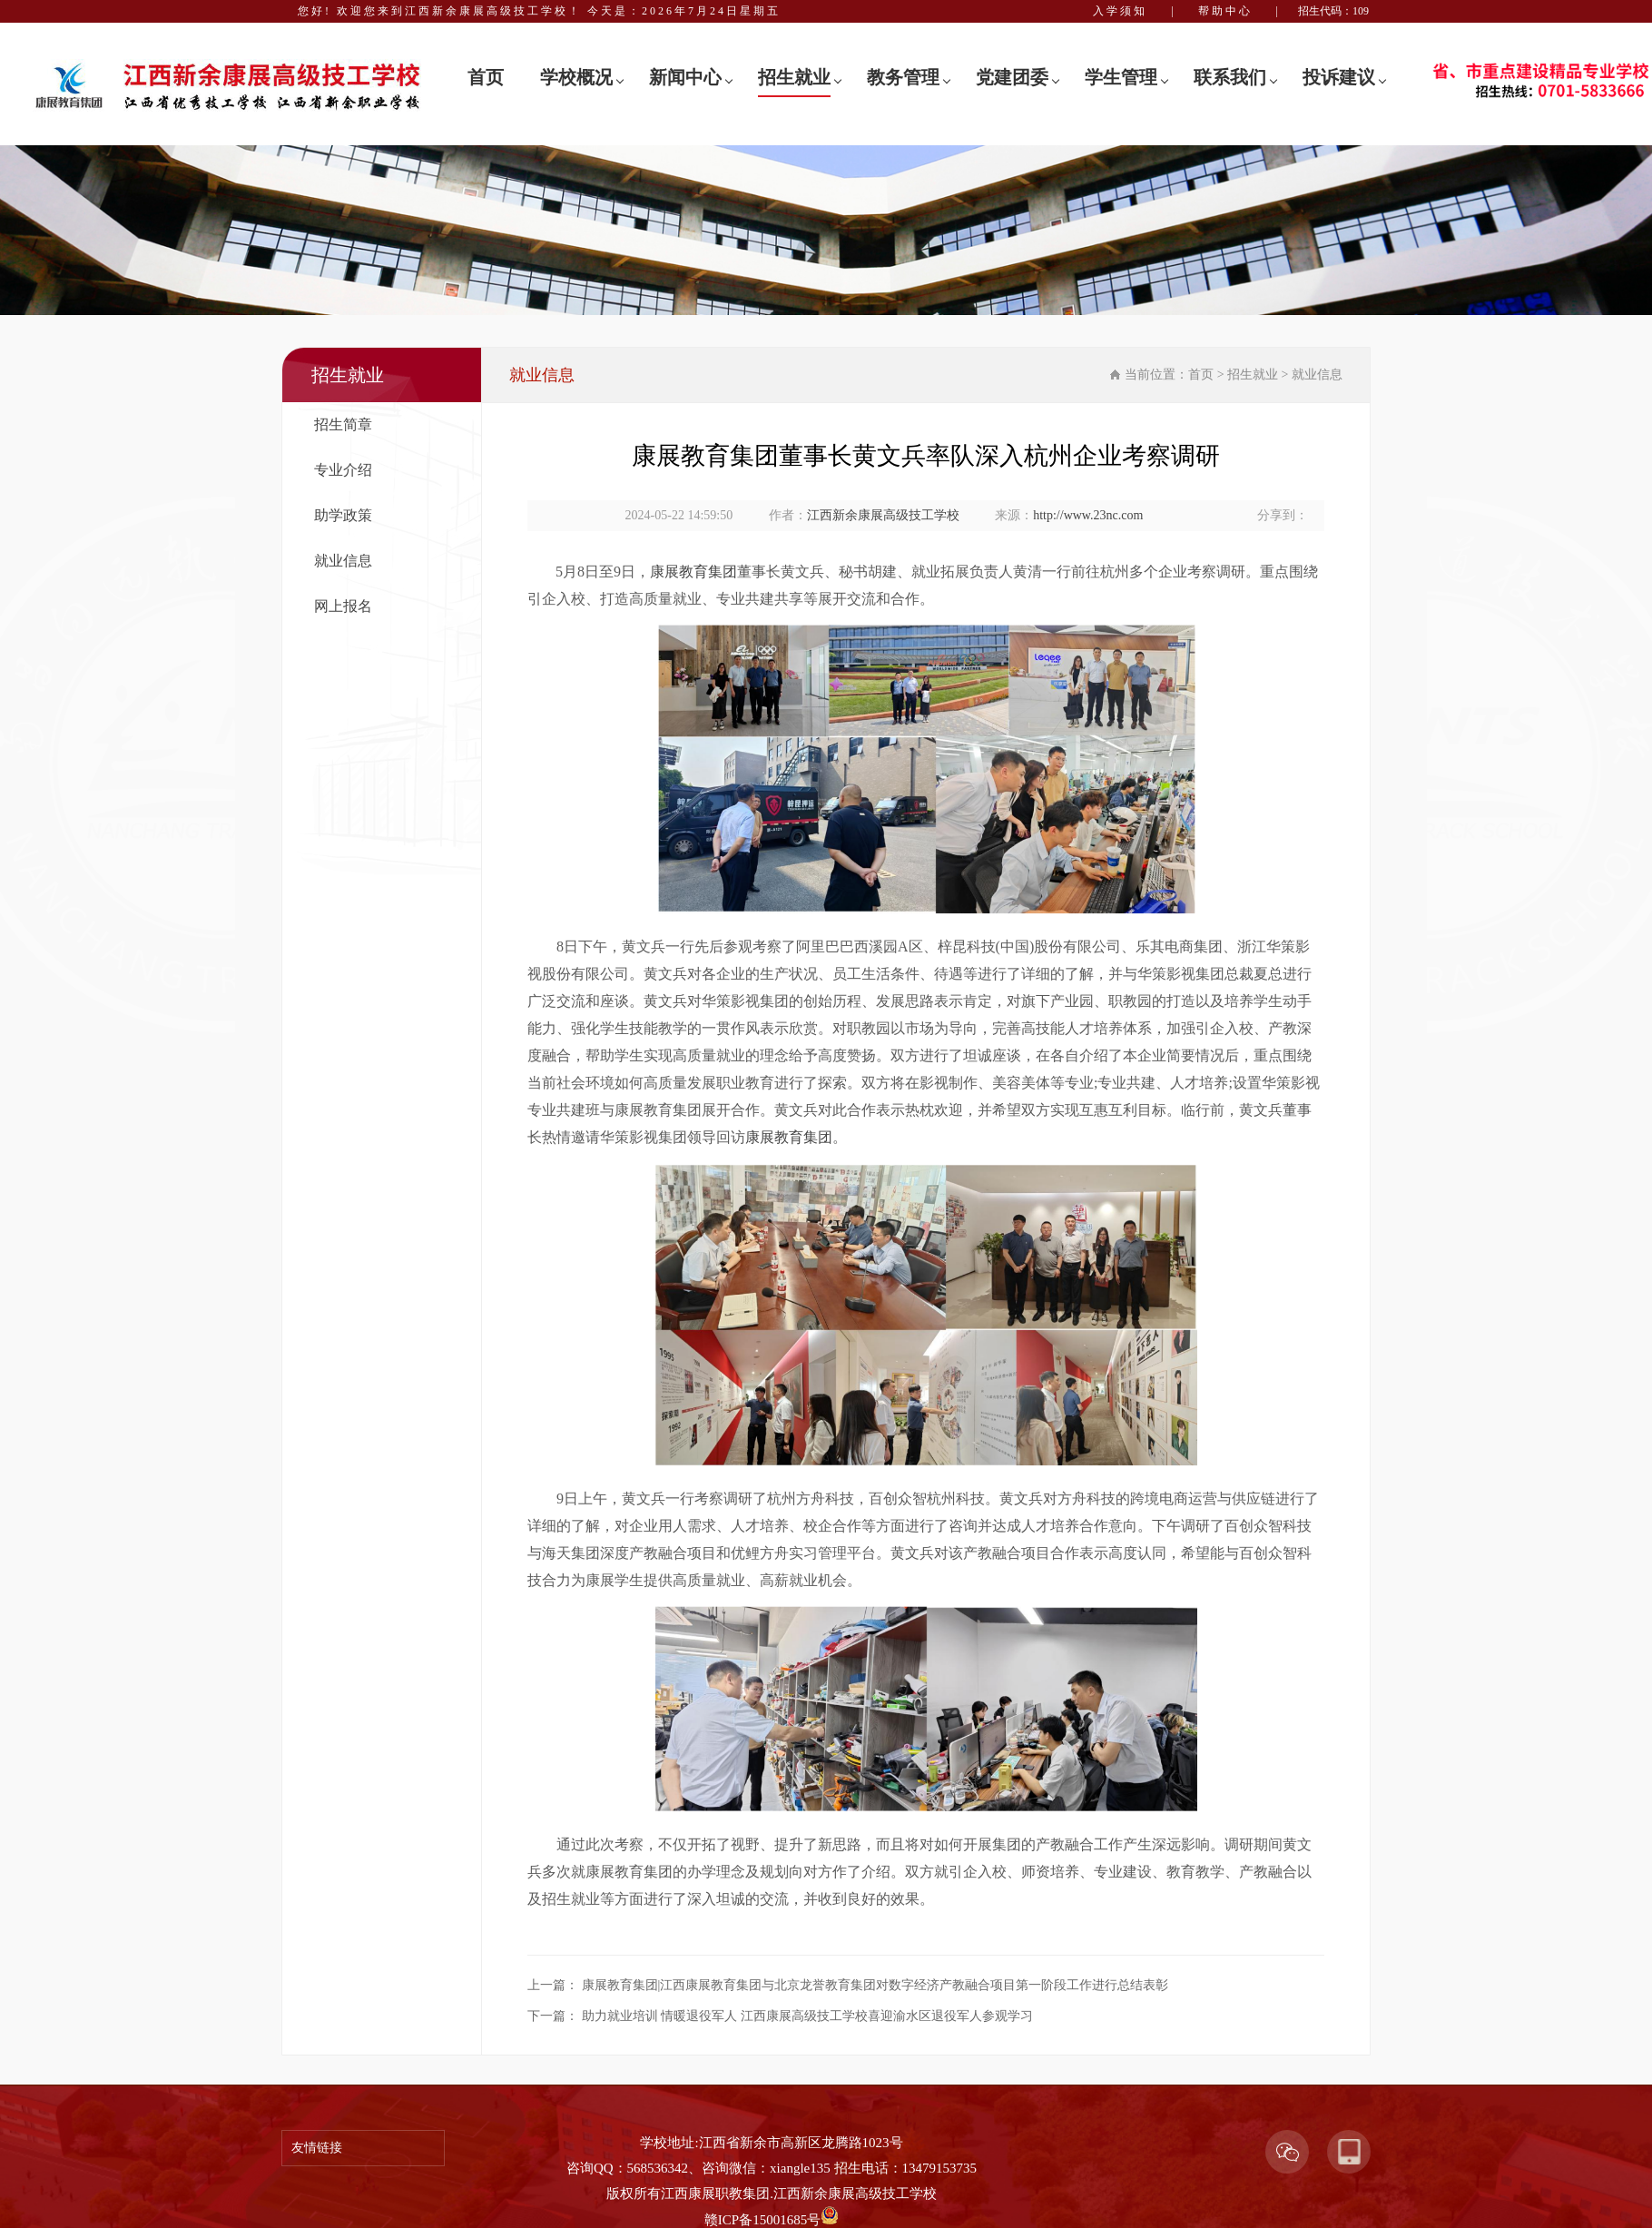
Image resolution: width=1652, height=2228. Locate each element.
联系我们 (1230, 77)
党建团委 (1012, 77)
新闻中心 (685, 77)
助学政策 (343, 515)
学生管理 (1121, 77)
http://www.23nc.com (1088, 515)
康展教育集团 (693, 571)
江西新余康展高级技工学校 (883, 515)
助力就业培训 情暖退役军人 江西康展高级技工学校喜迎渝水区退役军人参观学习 (807, 2016)
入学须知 (1120, 11)
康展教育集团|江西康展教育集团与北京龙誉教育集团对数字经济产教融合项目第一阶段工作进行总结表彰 (875, 1985)
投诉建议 (1339, 77)
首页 (485, 77)
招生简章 (343, 424)
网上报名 (343, 606)
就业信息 (343, 560)
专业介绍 (343, 470)
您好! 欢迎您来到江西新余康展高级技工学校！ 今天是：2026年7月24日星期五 (539, 11)
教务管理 (903, 77)
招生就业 (794, 77)
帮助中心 (1225, 11)
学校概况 (576, 77)
